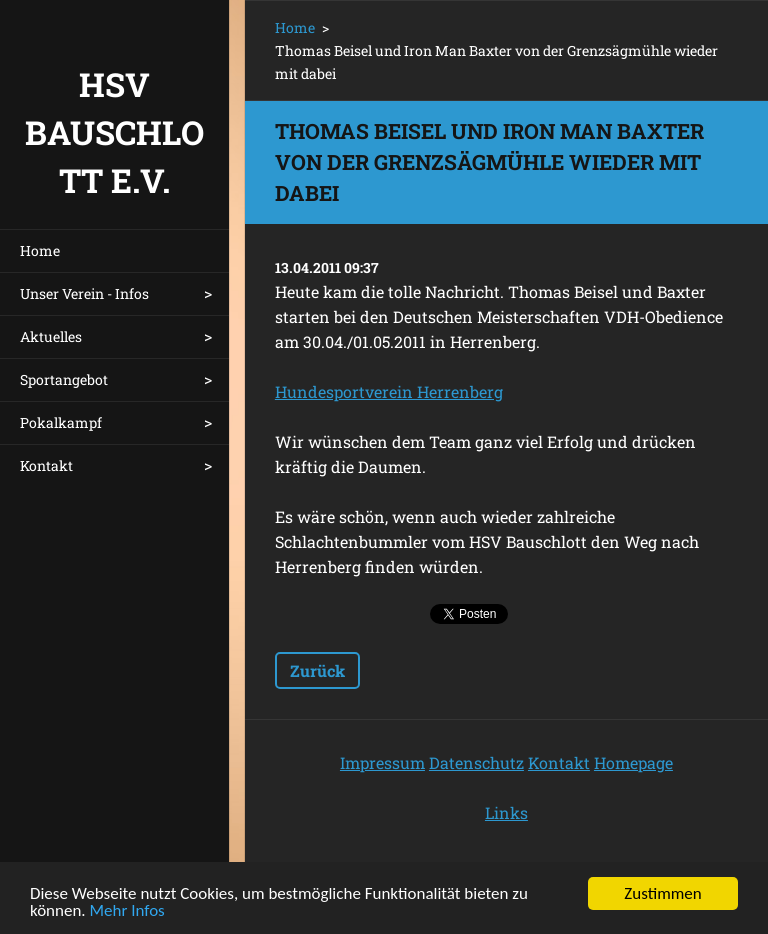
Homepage (633, 762)
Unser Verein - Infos (84, 293)
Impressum (382, 762)
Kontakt (46, 465)
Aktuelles (51, 336)
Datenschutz (476, 762)
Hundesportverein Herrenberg (389, 391)
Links (506, 812)
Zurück (317, 670)
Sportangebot (64, 379)
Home (40, 250)
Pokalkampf (61, 422)
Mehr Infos (127, 912)
